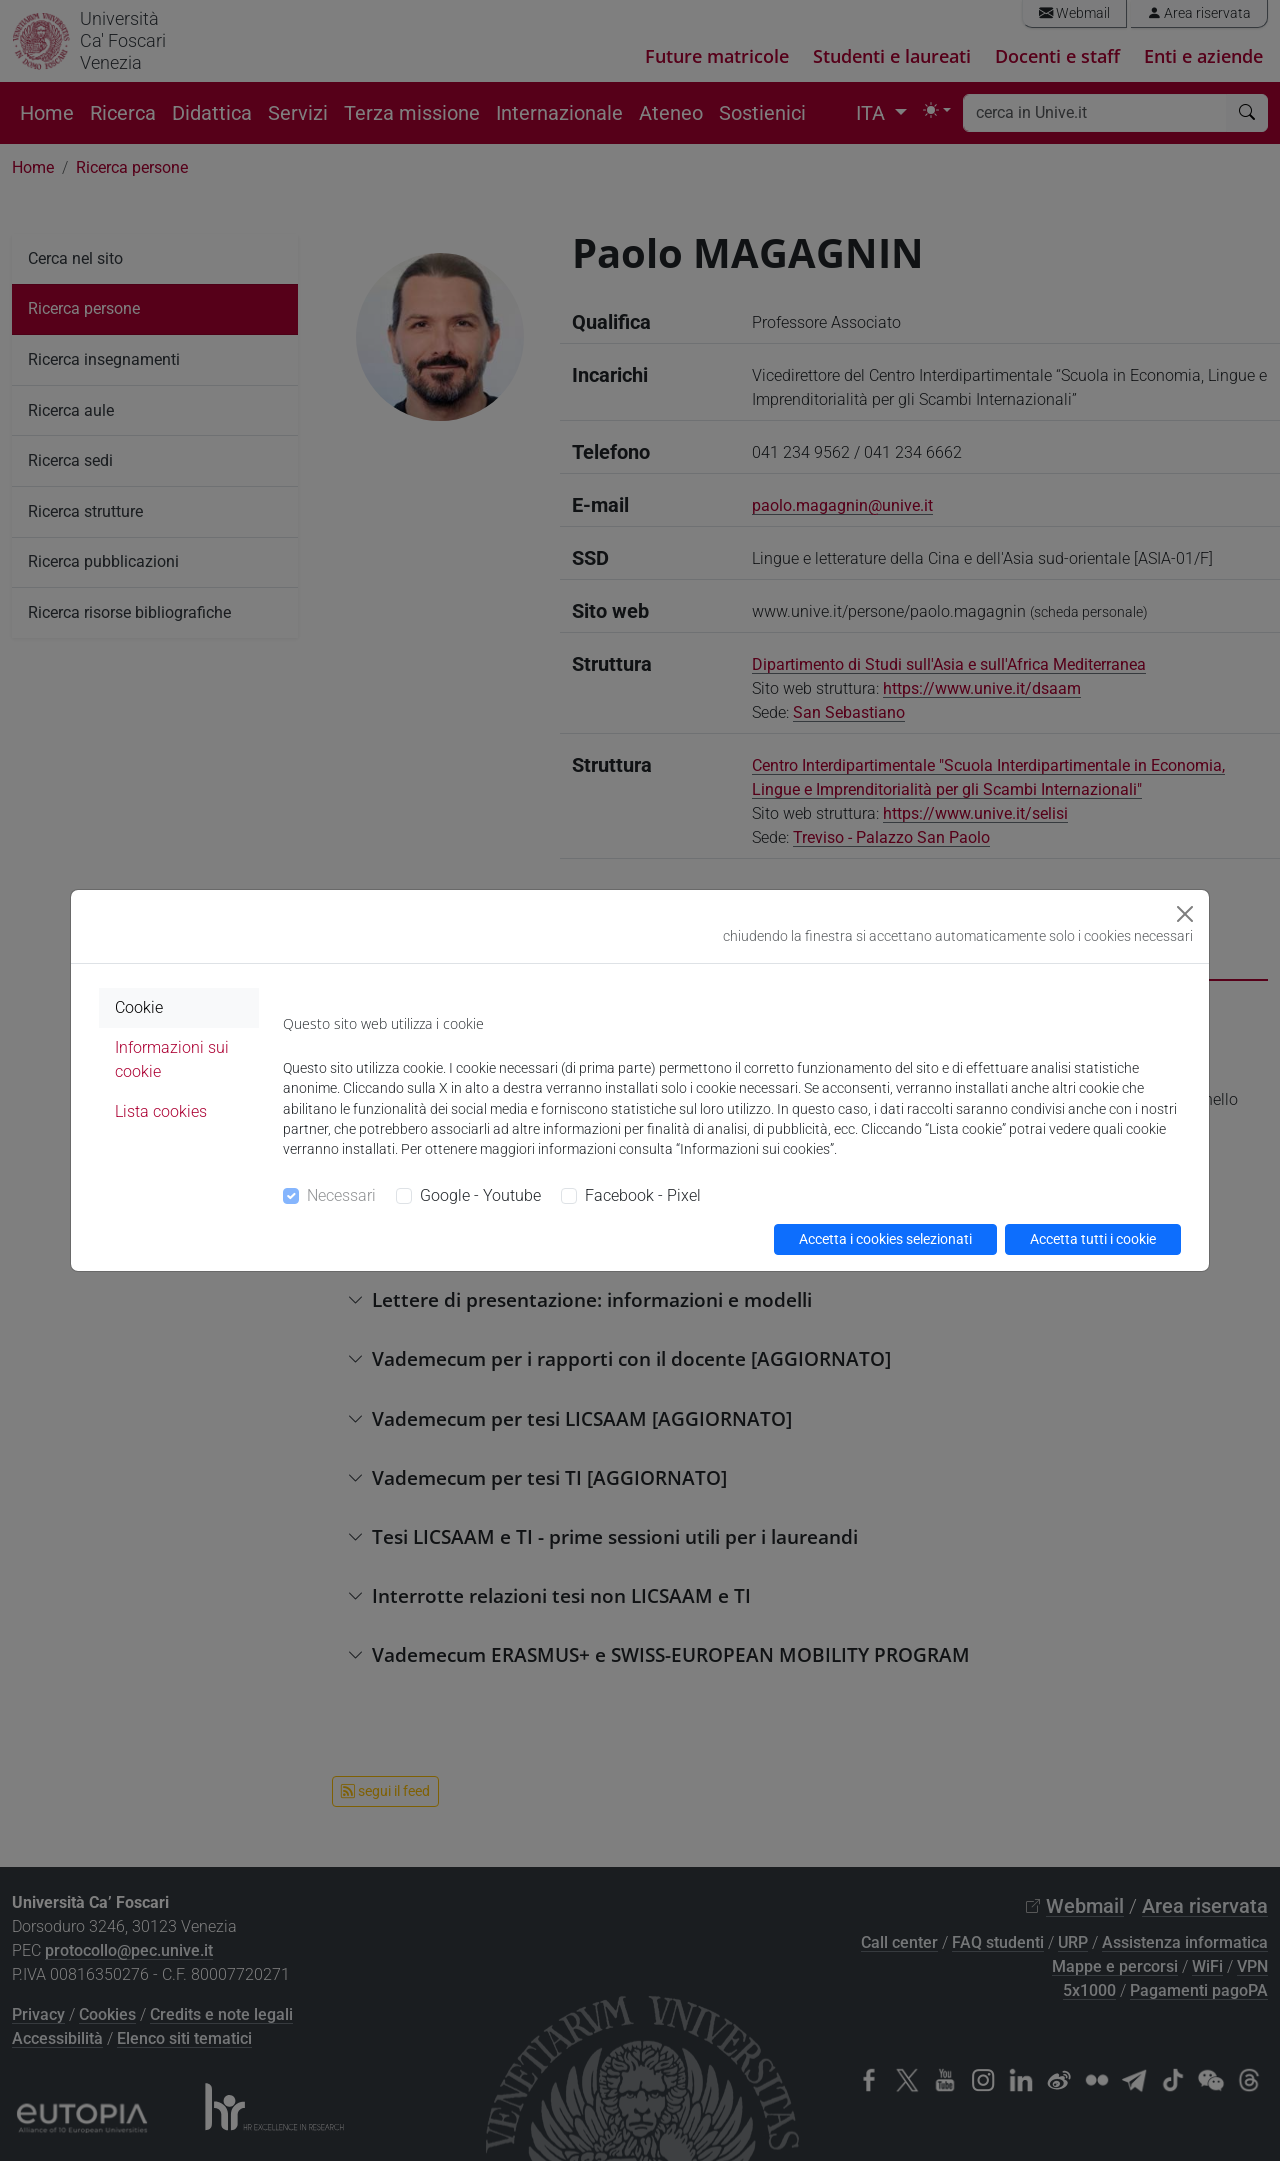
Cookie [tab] (139, 1007)
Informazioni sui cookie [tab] (172, 1059)
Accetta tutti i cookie (1093, 1239)
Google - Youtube (480, 1195)
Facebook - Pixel (643, 1195)
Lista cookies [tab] (161, 1111)
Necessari (341, 1195)
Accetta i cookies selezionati (885, 1239)
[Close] (1185, 914)
